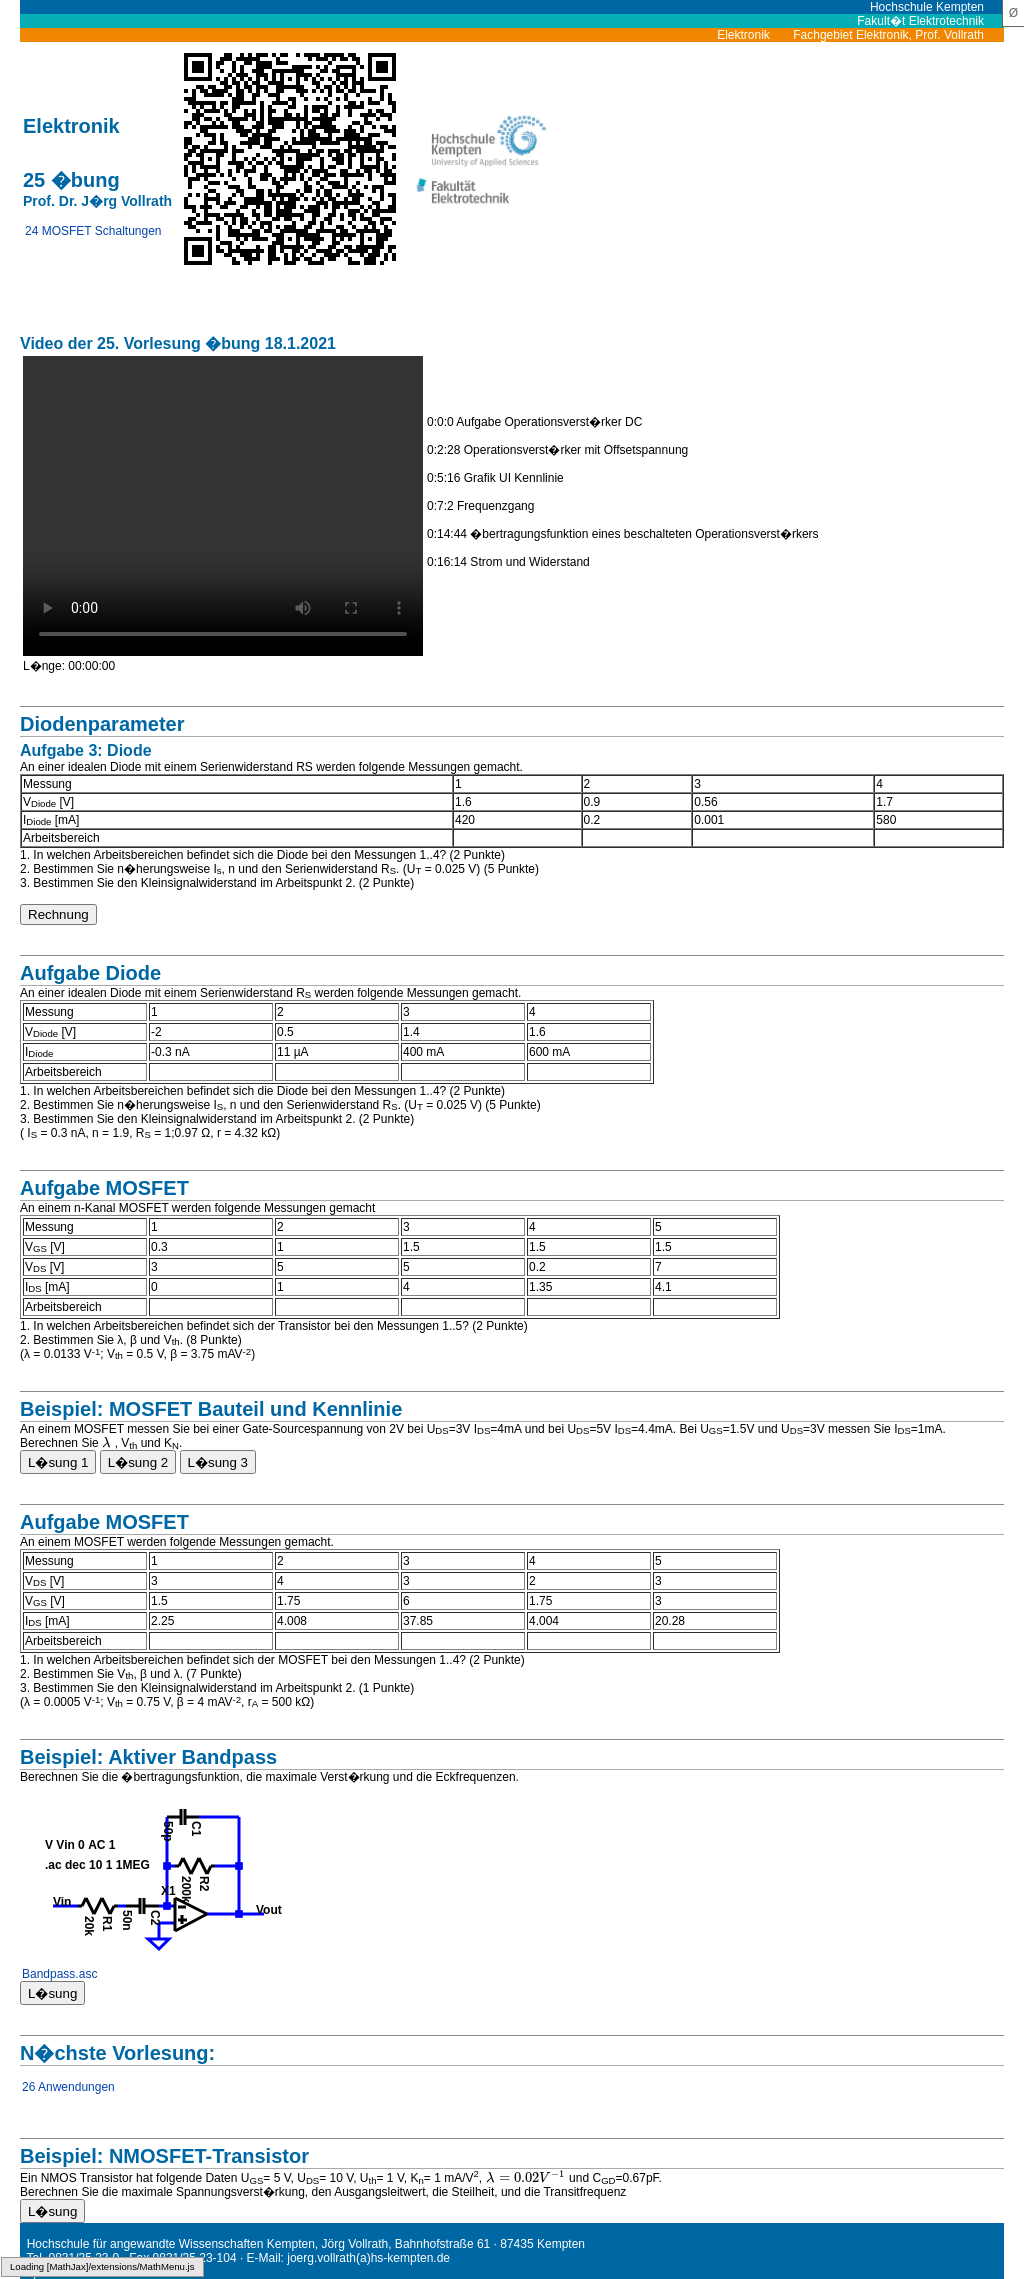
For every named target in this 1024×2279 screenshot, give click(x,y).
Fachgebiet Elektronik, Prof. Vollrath (898, 35)
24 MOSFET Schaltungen (93, 231)
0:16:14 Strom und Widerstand (508, 562)
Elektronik (753, 35)
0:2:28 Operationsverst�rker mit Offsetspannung (557, 450)
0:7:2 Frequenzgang (480, 506)
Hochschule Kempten (937, 7)
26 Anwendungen (68, 2087)
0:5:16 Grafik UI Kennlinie (495, 478)
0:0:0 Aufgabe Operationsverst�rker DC (534, 422)
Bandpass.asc (59, 1974)
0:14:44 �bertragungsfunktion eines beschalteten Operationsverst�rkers (623, 534)
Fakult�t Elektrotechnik (930, 21)
